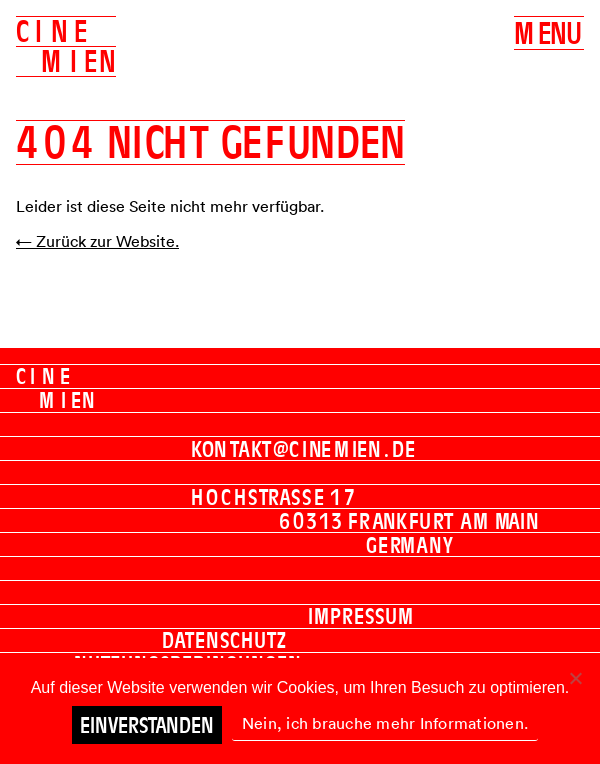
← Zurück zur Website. (97, 241)
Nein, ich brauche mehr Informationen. (385, 723)
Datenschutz (224, 640)
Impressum (361, 616)
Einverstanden (147, 725)
